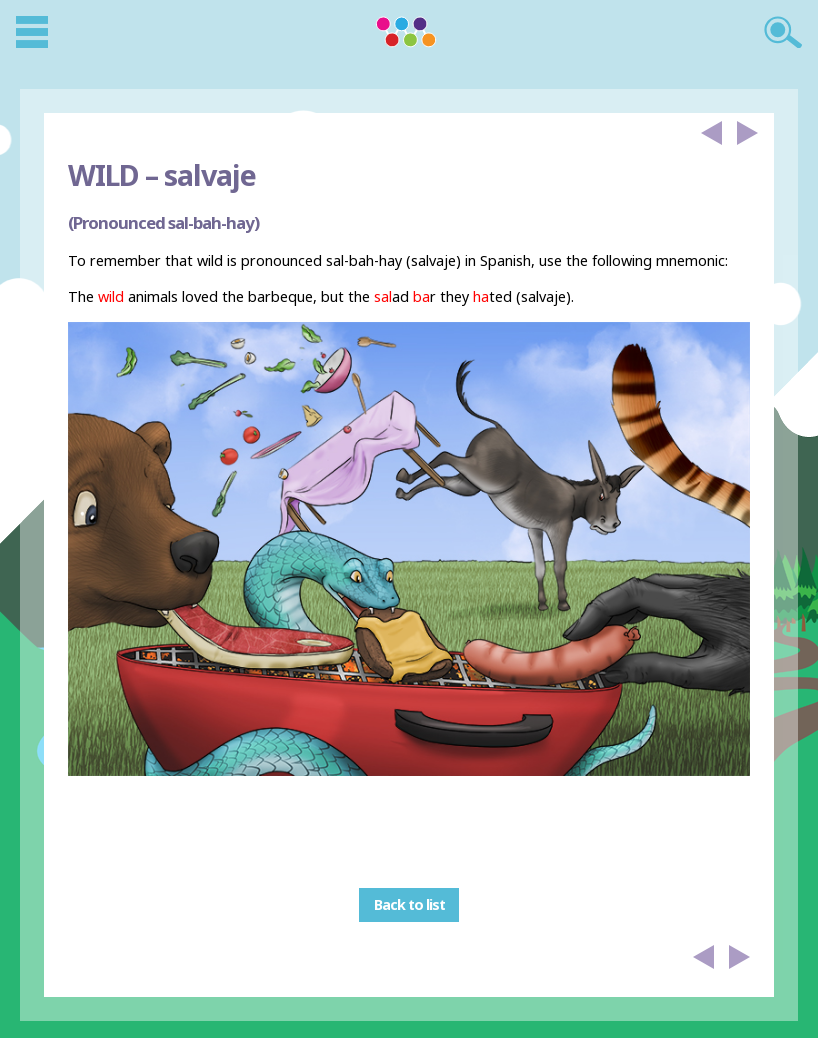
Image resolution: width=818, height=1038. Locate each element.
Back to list (409, 905)
